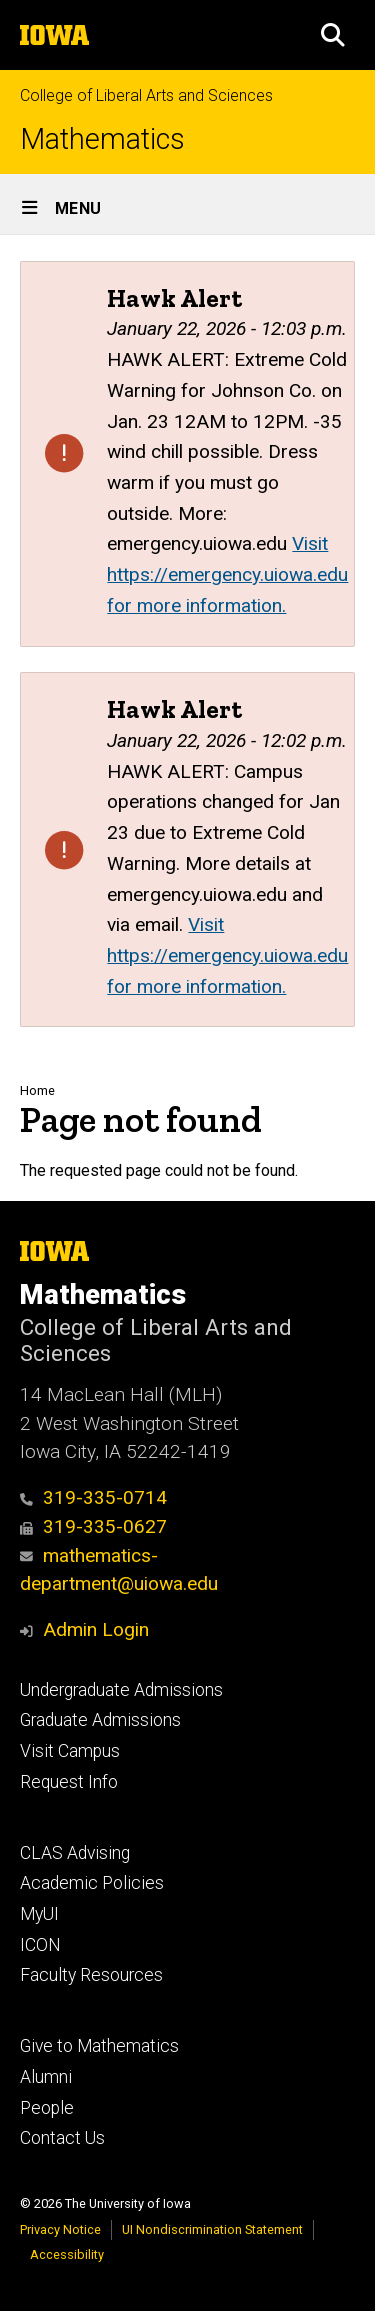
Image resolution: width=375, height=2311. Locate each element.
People (47, 2108)
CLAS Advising (75, 1853)
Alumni (46, 2077)
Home (37, 1090)
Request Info (69, 1782)
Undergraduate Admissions (121, 1690)
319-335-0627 (93, 1526)
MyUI (39, 1914)
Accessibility (67, 2254)
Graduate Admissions (100, 1720)
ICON (40, 1945)
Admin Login (96, 1629)
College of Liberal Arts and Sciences (146, 95)
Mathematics (102, 139)
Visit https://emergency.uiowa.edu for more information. (227, 574)
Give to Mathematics (99, 2046)
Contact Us (62, 2138)
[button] (333, 35)
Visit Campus (70, 1751)
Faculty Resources (91, 1975)
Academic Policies (92, 1883)
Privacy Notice (60, 2229)
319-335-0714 (93, 1497)
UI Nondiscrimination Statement (212, 2229)
